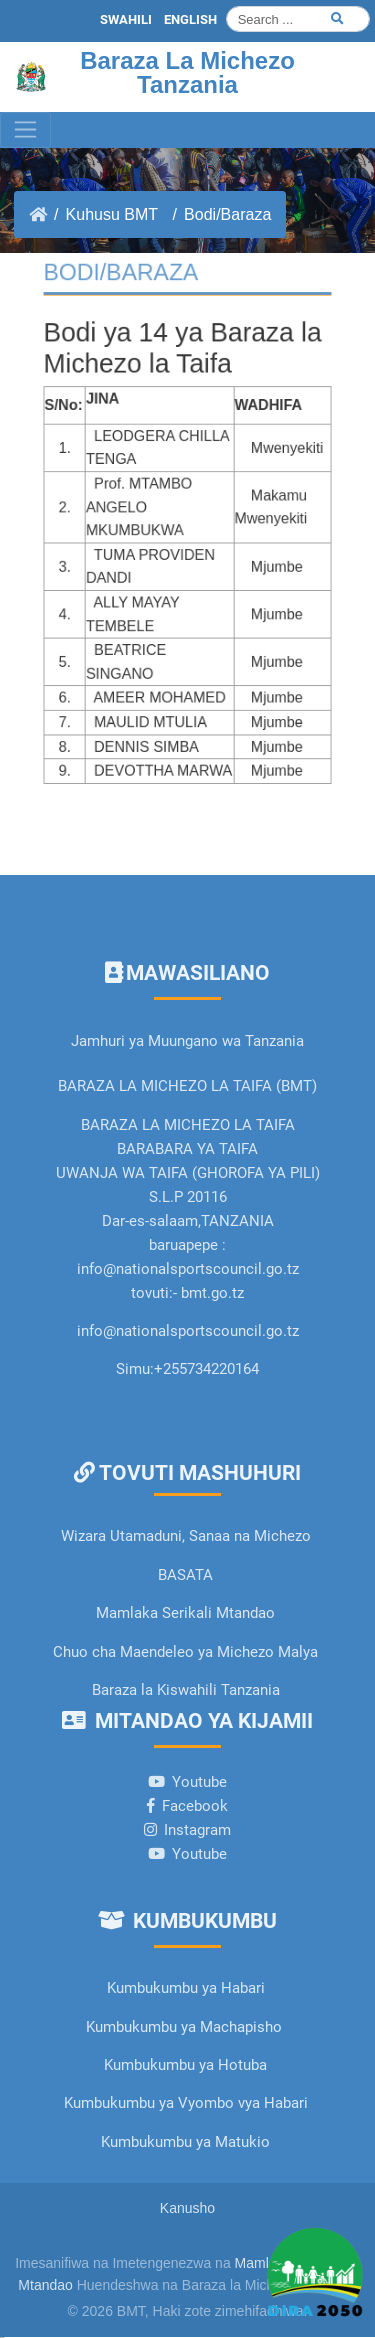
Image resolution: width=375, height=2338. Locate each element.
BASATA (185, 1575)
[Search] (298, 19)
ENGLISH (190, 19)
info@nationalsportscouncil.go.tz (188, 1331)
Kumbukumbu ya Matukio (185, 2142)
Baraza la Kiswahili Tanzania (186, 1690)
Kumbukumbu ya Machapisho (186, 2027)
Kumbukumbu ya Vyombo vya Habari (186, 2103)
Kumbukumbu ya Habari (186, 1988)
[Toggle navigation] (25, 130)
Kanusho (187, 2208)
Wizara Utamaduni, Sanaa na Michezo (186, 1536)
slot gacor (2, 2337)
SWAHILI (126, 19)
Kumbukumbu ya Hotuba (185, 2065)
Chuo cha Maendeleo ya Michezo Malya (185, 1652)
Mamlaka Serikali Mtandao (185, 1613)
